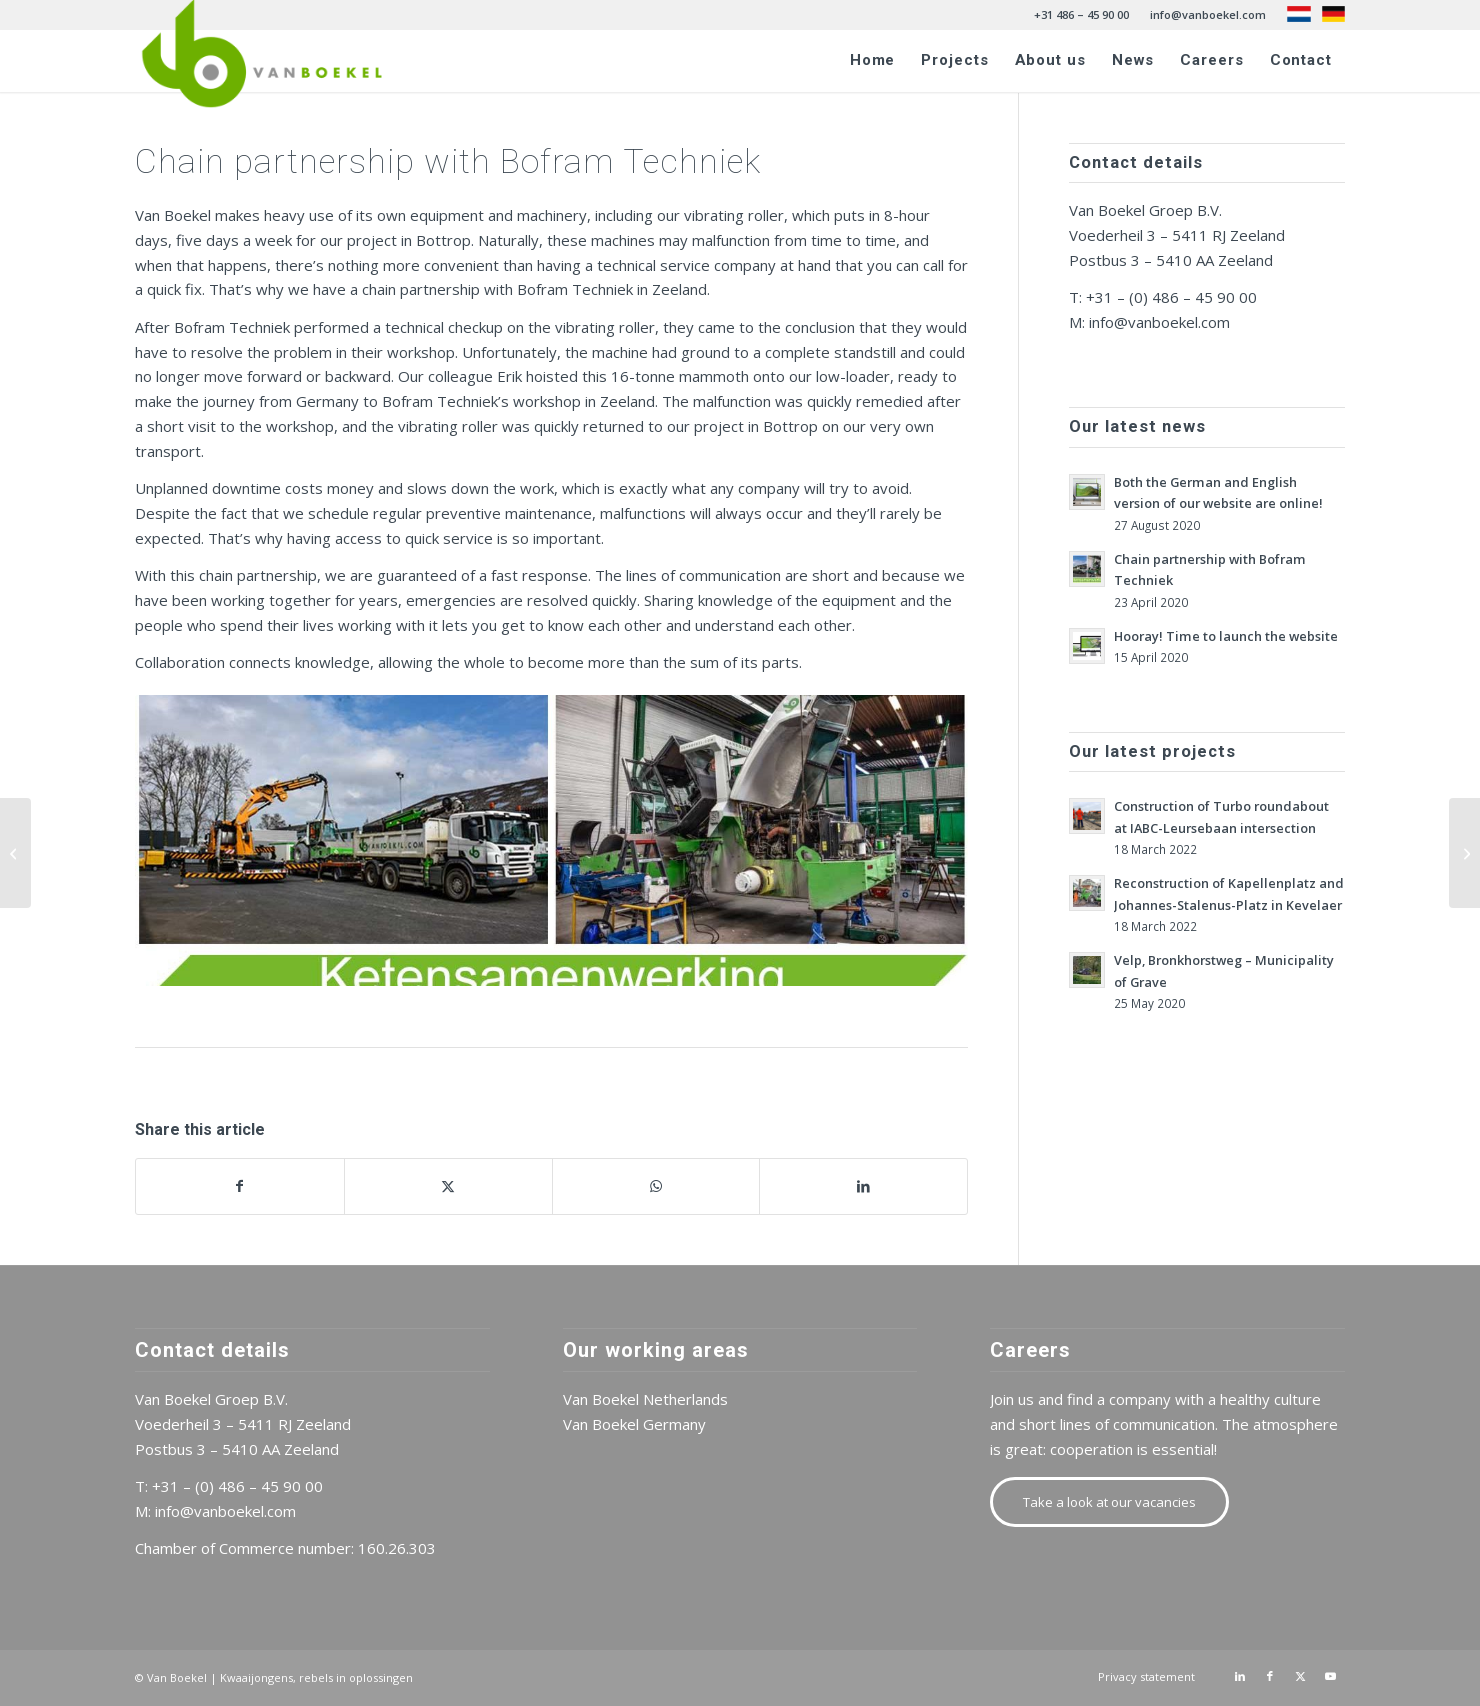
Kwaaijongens (256, 1677)
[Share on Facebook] (240, 1186)
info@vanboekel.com (1208, 14)
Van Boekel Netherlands (645, 1399)
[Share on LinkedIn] (863, 1186)
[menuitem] (1082, 15)
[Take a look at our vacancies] (1109, 1502)
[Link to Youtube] (1330, 1676)
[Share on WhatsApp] (656, 1186)
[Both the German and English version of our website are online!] (1464, 853)
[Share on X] (448, 1186)
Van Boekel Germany (634, 1424)
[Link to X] (1300, 1676)
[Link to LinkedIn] (1240, 1676)
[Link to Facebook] (1270, 1676)
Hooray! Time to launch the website (1226, 636)
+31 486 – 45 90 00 (1081, 14)
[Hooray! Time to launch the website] (15, 853)
